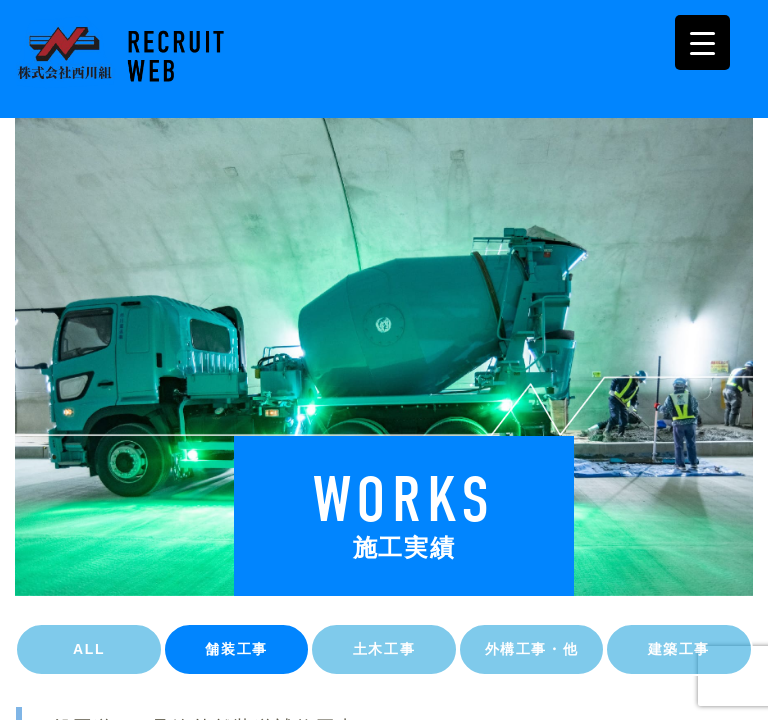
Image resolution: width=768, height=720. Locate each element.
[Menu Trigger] (702, 42)
